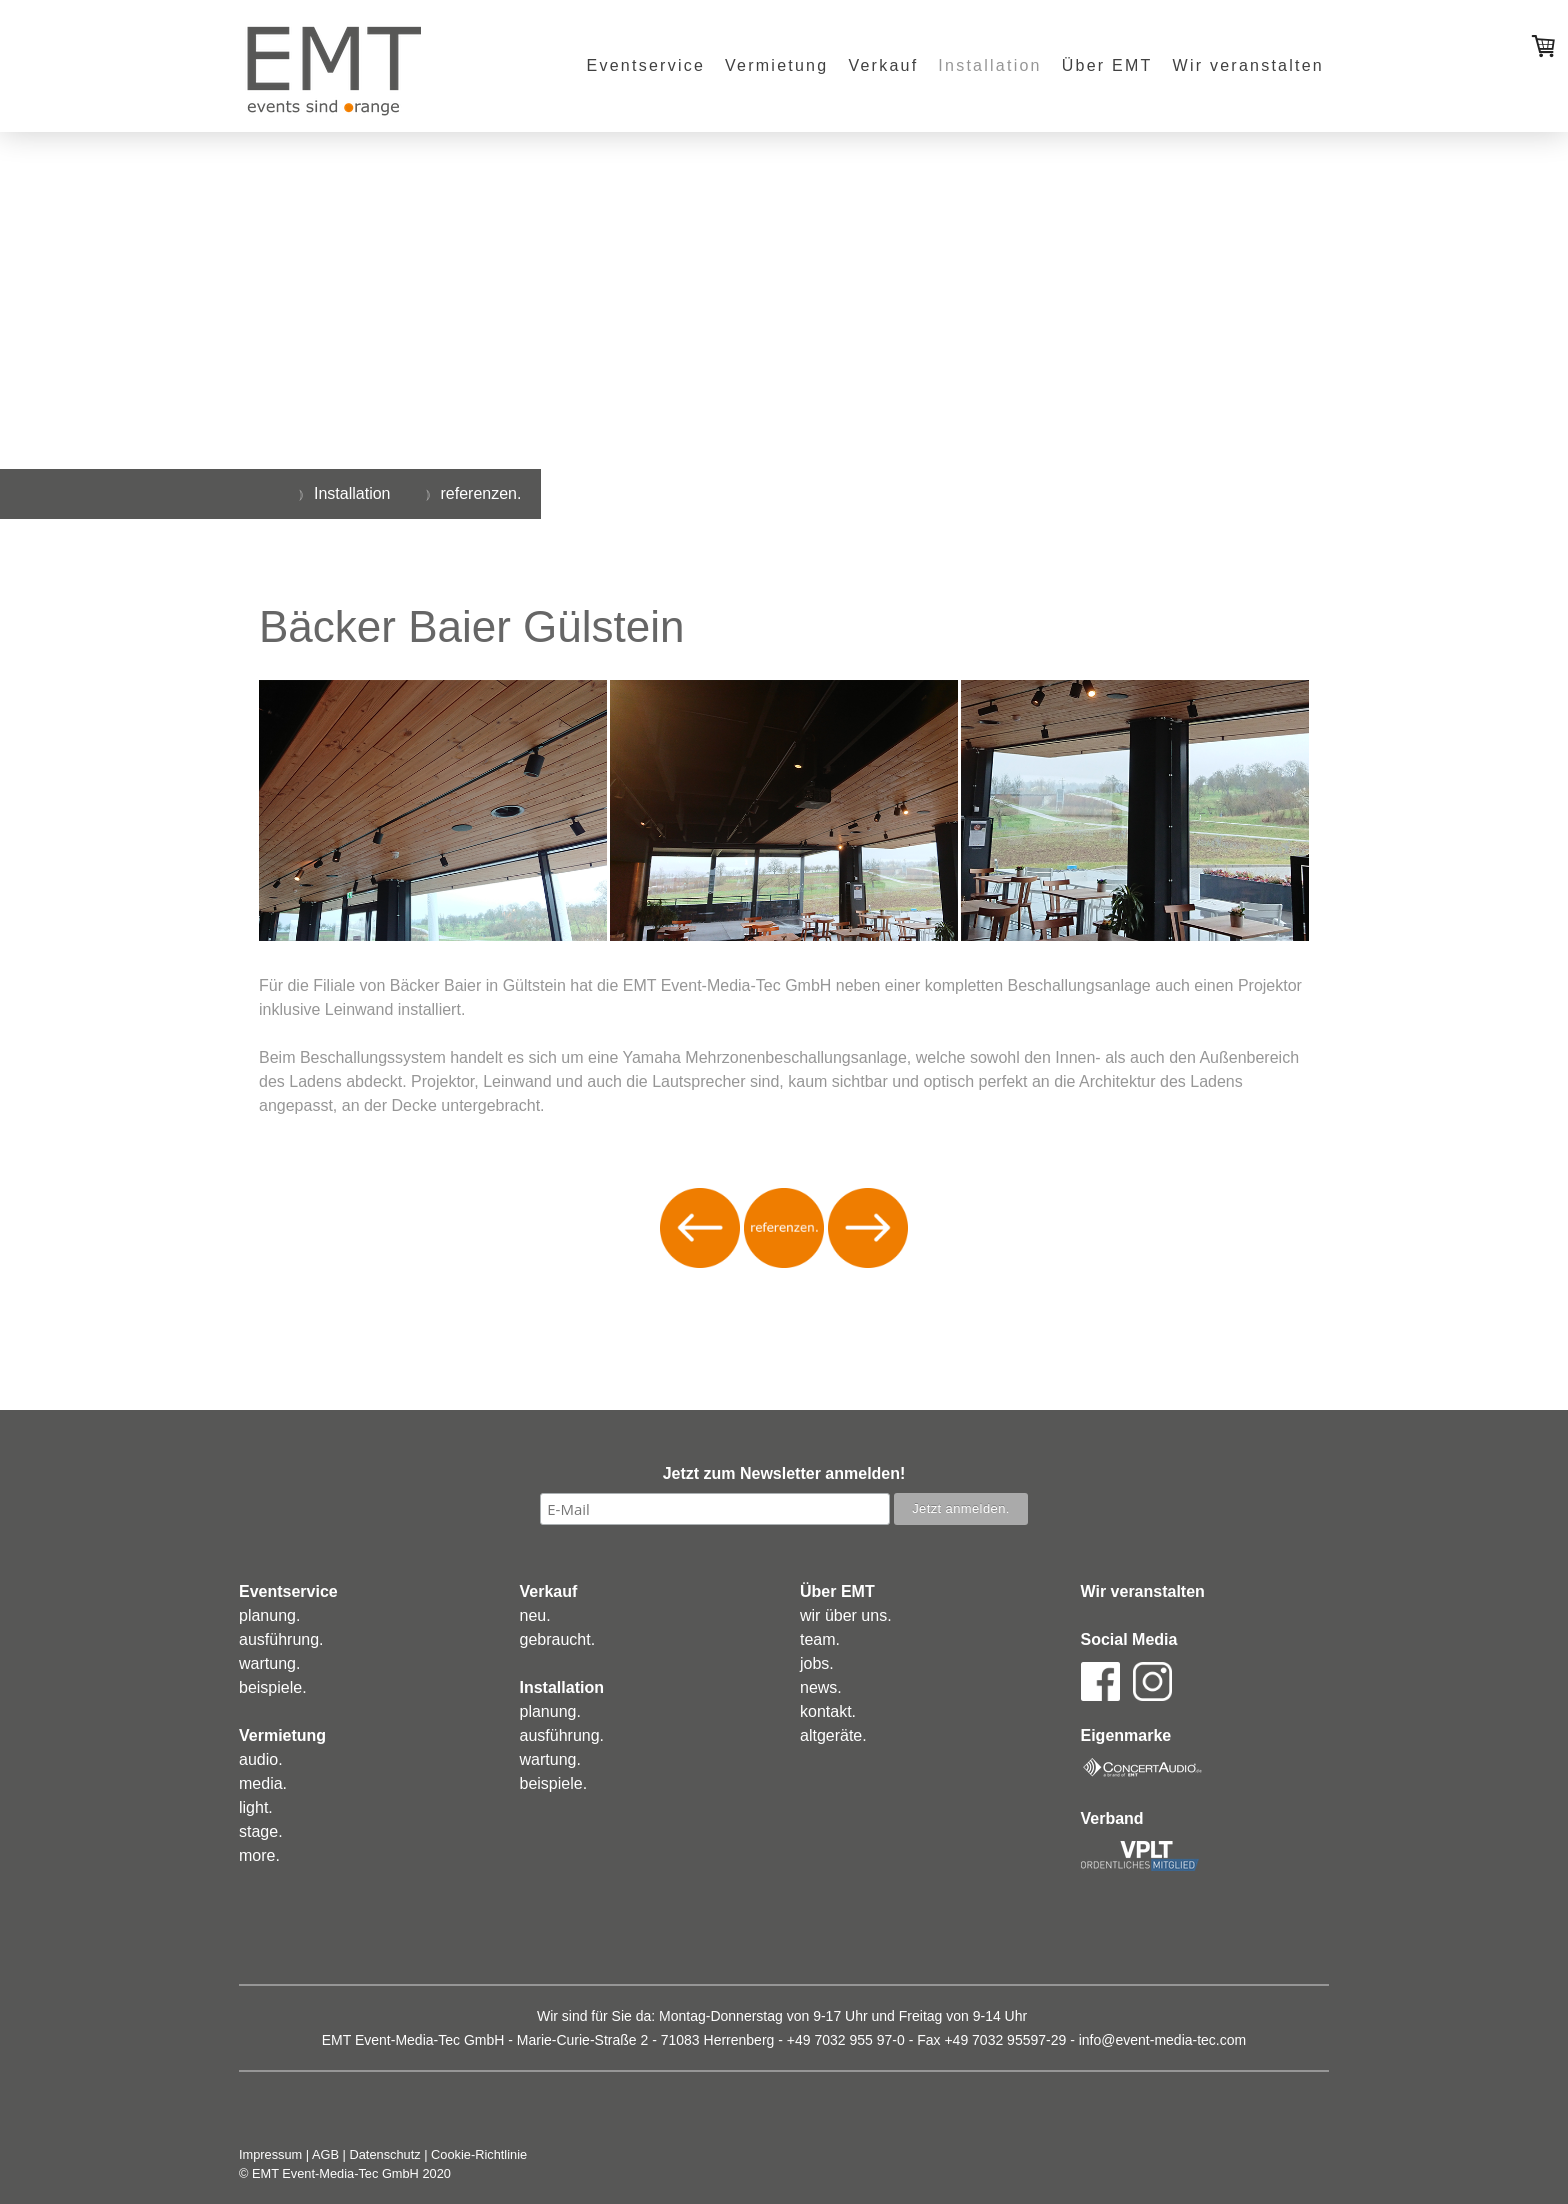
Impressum (270, 2154)
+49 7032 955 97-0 (846, 2040)
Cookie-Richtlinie (479, 2154)
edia (267, 1783)
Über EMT (1107, 65)
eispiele (275, 1687)
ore (263, 1855)
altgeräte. (833, 1735)
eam (819, 1639)
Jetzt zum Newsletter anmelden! (784, 1473)
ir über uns (850, 1615)
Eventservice (646, 65)
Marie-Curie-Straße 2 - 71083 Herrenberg (646, 2040)
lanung (272, 1615)
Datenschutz (385, 2154)
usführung (283, 1639)
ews (823, 1687)
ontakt (830, 1711)
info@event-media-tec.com (1163, 2040)
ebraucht (559, 1639)
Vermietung (776, 65)
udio (263, 1759)
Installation (989, 65)
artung (273, 1663)
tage (262, 1831)
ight (256, 1807)
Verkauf (883, 65)
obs (817, 1663)
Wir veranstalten (1248, 65)
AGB (325, 2154)
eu (537, 1615)
